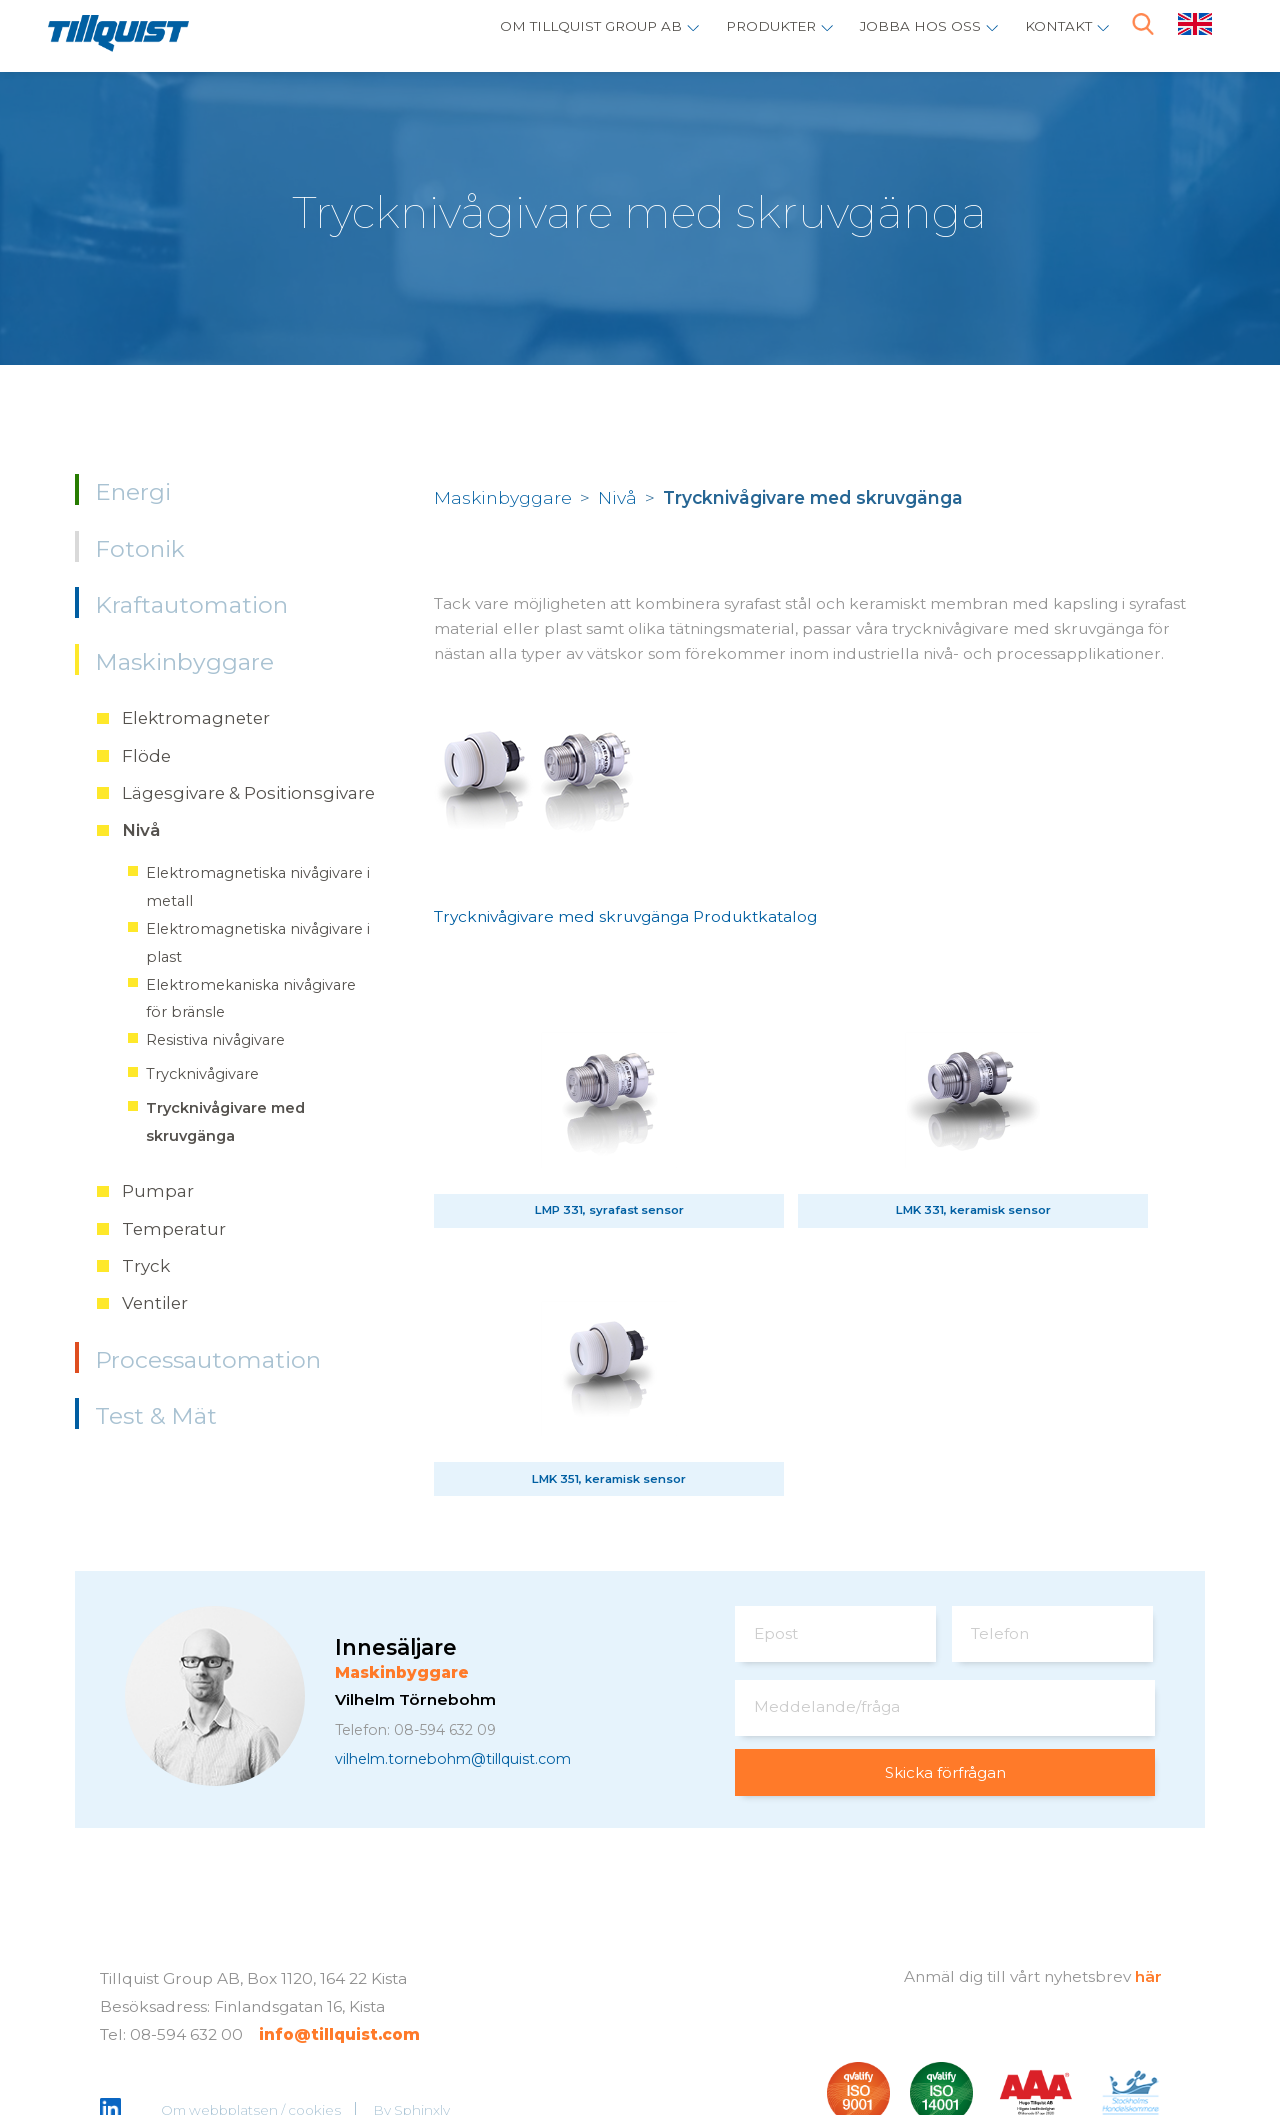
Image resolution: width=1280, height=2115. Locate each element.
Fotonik (140, 549)
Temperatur (174, 1229)
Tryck (146, 1266)
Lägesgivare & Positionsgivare (248, 793)
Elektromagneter (196, 718)
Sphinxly (423, 2033)
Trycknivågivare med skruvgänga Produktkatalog (625, 916)
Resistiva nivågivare (215, 1040)
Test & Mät (156, 1416)
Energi (133, 492)
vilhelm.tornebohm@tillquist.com (465, 1681)
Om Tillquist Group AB (547, 35)
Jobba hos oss (906, 35)
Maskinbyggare (184, 662)
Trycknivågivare (202, 1074)
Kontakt (1054, 35)
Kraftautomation (191, 605)
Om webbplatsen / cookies (252, 2033)
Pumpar (158, 1191)
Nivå (141, 830)
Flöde (146, 756)
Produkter (745, 35)
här (1148, 1900)
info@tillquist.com (339, 1957)
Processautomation (208, 1360)
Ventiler (155, 1303)
